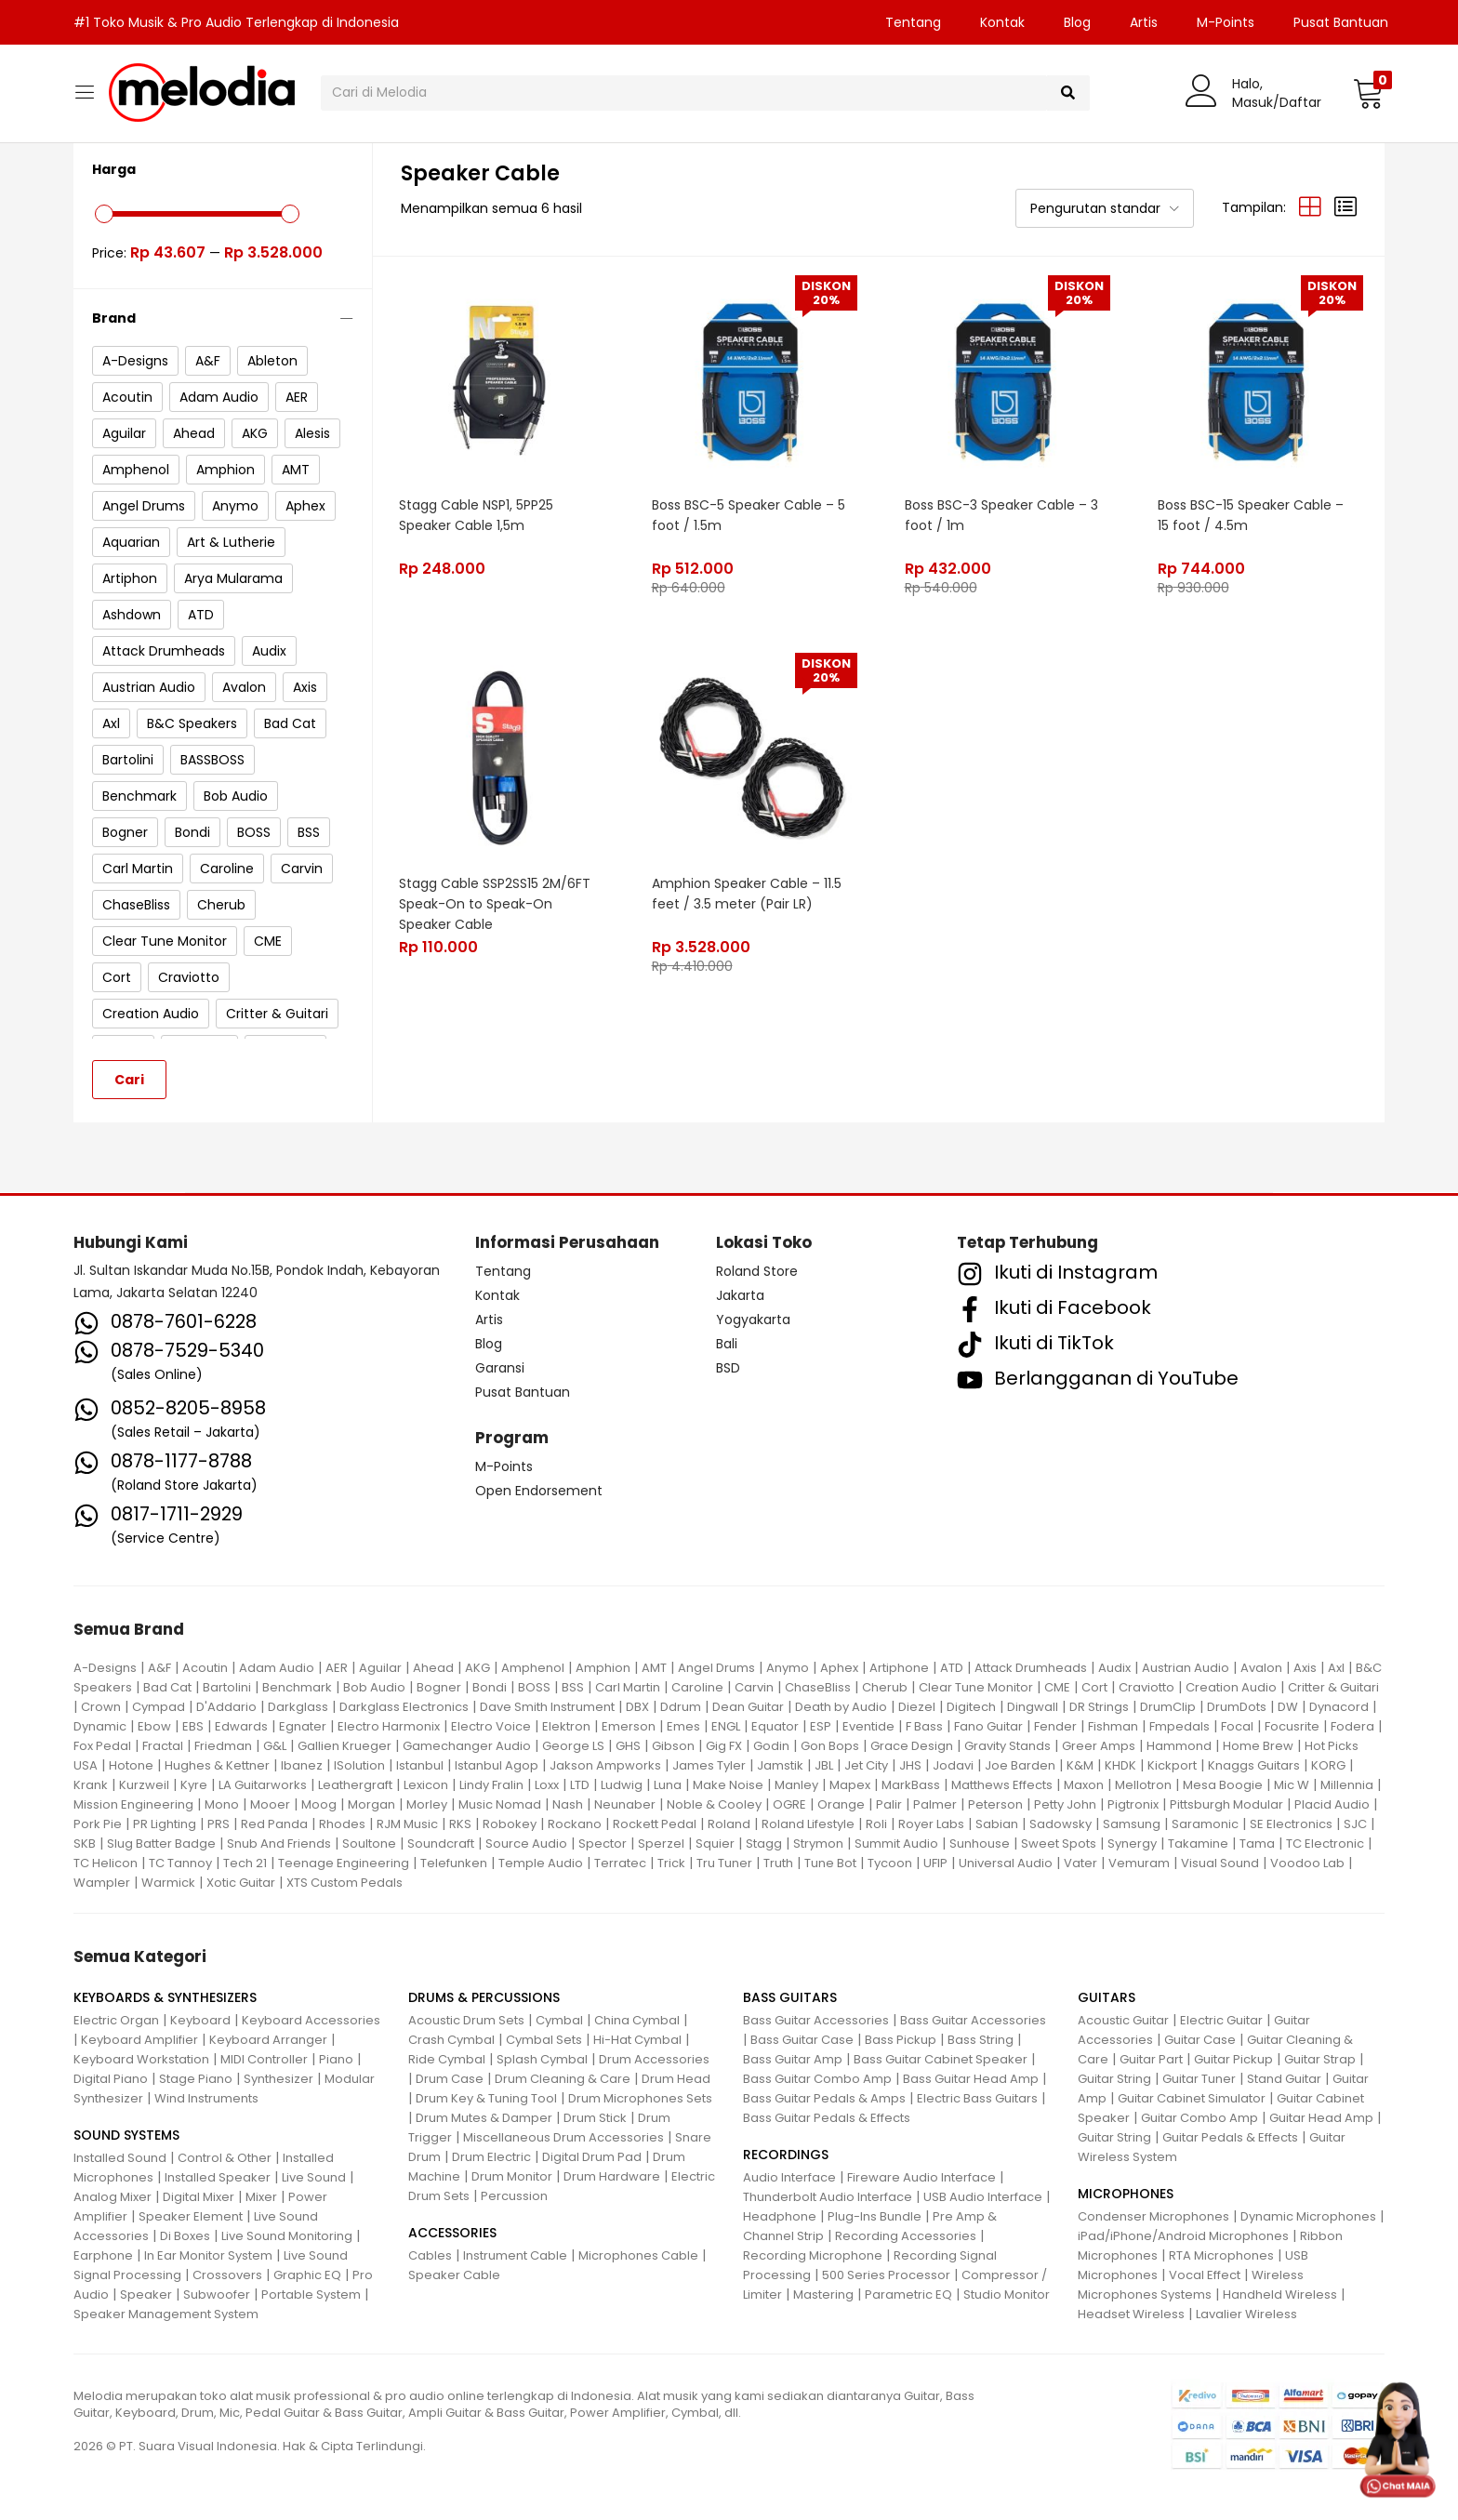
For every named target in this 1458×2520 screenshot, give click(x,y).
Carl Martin (627, 1687)
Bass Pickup (900, 2040)
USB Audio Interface (982, 2197)
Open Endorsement (539, 1490)
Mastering (823, 2294)
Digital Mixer (198, 2197)
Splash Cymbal (542, 2059)
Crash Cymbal (451, 2040)
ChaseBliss (818, 1687)
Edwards (241, 1726)
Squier (715, 1843)
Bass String (981, 2040)
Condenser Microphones (1153, 2216)
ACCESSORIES (452, 2232)
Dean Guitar (748, 1707)
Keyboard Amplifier (139, 2040)
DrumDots (1236, 1707)
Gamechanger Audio (467, 1746)
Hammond (1179, 1746)
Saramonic (1205, 1824)
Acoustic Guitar (1123, 2020)
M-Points (1225, 22)
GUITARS (1106, 1997)
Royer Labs (931, 1824)
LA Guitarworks (263, 1785)
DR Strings (1099, 1707)
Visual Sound (1220, 1863)
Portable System (311, 2294)
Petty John (1065, 1804)
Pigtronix (1133, 1804)
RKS (460, 1824)
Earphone (103, 2255)
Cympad (158, 1707)
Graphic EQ (307, 2275)
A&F (159, 1668)
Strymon (818, 1843)
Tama (1257, 1843)
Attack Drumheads (1030, 1668)
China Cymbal (637, 2020)
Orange (841, 1804)
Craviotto (1146, 1687)
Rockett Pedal (654, 1824)
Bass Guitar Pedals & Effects (826, 2118)
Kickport (1172, 1765)
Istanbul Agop (496, 1765)
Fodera (1352, 1726)
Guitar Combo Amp (1199, 2118)
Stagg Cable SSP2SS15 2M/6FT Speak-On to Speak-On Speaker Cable (495, 902)
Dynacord (1339, 1707)
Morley (426, 1804)
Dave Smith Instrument (547, 1707)
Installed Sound (119, 2158)
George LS (573, 1746)
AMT (654, 1668)
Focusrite (1292, 1726)
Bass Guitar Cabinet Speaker (940, 2059)
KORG (1328, 1765)
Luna (668, 1785)
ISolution (359, 1765)
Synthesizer (278, 2079)
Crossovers (227, 2275)
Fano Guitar (988, 1726)
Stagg (764, 1843)
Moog (319, 1804)
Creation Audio (1231, 1687)
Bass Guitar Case (802, 2040)
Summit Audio (896, 1843)
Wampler (101, 1882)
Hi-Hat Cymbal (637, 2040)
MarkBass (910, 1785)
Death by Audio (841, 1707)
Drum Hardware (611, 2176)
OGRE (789, 1804)
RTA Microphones (1221, 2255)
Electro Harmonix (389, 1726)
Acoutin (205, 1668)
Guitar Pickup (1233, 2059)
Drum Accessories (654, 2059)
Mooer (270, 1804)
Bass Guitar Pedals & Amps (824, 2098)
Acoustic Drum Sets (466, 2020)
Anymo (787, 1668)
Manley (796, 1785)
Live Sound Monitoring (286, 2236)
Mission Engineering (133, 1804)
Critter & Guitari (1333, 1687)
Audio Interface (789, 2177)
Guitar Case (1200, 2040)
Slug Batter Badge (161, 1843)
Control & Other (225, 2158)
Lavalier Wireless (1246, 2314)
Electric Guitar (1221, 2020)
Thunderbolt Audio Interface (827, 2197)
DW (1288, 1707)
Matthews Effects (1002, 1785)
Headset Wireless (1131, 2314)
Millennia (1346, 1785)
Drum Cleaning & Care (562, 2079)
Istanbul (420, 1765)
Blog (1077, 22)
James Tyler (709, 1765)
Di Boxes (185, 2236)
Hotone (131, 1765)
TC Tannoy (180, 1863)
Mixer (261, 2197)
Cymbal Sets (544, 2040)
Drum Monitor (511, 2176)
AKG (477, 1668)
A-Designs (105, 1668)
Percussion (514, 2196)
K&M (1080, 1765)
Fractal (162, 1746)
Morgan (371, 1804)
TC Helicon (105, 1863)
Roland (729, 1824)
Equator (775, 1726)
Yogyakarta (753, 1319)
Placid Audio (1332, 1804)
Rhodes (342, 1824)
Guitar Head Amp (1321, 2118)
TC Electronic (1325, 1843)
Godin (771, 1746)
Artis (1144, 22)
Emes (683, 1726)
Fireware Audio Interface (921, 2177)
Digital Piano (110, 2079)
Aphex (839, 1668)
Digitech (971, 1707)
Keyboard (200, 2020)
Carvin (754, 1687)
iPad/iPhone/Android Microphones (1183, 2236)
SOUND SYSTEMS (126, 2135)
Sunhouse (979, 1843)
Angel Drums (716, 1668)
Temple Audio (540, 1863)
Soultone (369, 1843)
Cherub (885, 1687)
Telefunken (453, 1863)
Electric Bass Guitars (977, 2098)
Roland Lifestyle (808, 1824)
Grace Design (911, 1746)
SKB (84, 1843)
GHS (628, 1746)
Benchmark (297, 1687)
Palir (889, 1804)
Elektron (566, 1726)
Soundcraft (440, 1843)
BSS (573, 1687)
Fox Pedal (102, 1746)
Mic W (1291, 1785)
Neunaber (625, 1804)
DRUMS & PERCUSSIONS (484, 1997)
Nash (567, 1804)
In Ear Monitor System (208, 2255)
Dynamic (99, 1726)
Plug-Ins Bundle (874, 2216)
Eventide (868, 1726)
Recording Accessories (905, 2236)
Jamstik (780, 1765)
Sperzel (661, 1843)
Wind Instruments (206, 2098)
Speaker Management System (165, 2314)
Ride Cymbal (446, 2059)
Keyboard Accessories (311, 2020)
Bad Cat (167, 1687)
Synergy (1132, 1843)
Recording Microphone (812, 2255)
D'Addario (226, 1707)
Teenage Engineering (343, 1863)
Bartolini (227, 1687)
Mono (222, 1804)
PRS (218, 1824)
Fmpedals (1179, 1726)
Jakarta (740, 1295)
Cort (1094, 1687)
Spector (602, 1843)
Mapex (849, 1785)
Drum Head (676, 2079)
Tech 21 (245, 1863)
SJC (1355, 1824)
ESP (820, 1726)
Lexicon (426, 1785)
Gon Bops (830, 1746)
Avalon (1261, 1668)
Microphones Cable (638, 2255)
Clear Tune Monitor (976, 1687)
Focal (1237, 1726)
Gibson (673, 1746)
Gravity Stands (1007, 1746)
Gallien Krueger (344, 1746)
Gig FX (724, 1746)
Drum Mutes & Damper (484, 2118)
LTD (580, 1785)
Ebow (154, 1726)
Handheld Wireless (1280, 2294)
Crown (101, 1707)
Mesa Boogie (1223, 1785)
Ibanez (302, 1765)
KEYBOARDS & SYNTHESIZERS (165, 1997)
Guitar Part (1151, 2059)
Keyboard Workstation (141, 2059)
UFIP (935, 1863)
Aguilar (380, 1668)
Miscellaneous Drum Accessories (563, 2137)
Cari (129, 1079)
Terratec (620, 1863)
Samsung (1131, 1824)
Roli (876, 1824)
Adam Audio (276, 1668)
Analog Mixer (112, 2197)
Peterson (995, 1804)
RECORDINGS (785, 2154)
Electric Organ (116, 2020)
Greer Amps (1098, 1746)
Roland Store (757, 1271)
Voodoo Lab (1307, 1863)
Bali (726, 1343)
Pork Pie (97, 1824)
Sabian (996, 1824)
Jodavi (953, 1765)
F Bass (924, 1726)
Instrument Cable (515, 2255)
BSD (728, 1368)
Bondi (489, 1687)
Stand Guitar (1284, 2079)
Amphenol (532, 1668)
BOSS (534, 1687)
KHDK (1120, 1765)
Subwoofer (216, 2294)
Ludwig (622, 1785)
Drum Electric (491, 2157)
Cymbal (559, 2020)
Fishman (1113, 1726)
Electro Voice (491, 1726)
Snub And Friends (279, 1843)
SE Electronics (1291, 1824)
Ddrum (680, 1707)
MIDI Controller (264, 2059)
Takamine (1198, 1843)
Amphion (603, 1668)
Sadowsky (1060, 1824)
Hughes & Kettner (217, 1765)
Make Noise (728, 1785)
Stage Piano (195, 2079)
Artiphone (899, 1668)
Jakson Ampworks (605, 1765)
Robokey (510, 1824)
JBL (824, 1765)
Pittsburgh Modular (1226, 1804)
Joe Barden (1020, 1765)
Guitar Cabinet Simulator (1192, 2098)
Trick (671, 1863)
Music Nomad (499, 1804)
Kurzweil (144, 1785)
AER (336, 1668)
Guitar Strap (1320, 2059)
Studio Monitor (1006, 2294)
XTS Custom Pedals (344, 1882)
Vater (1080, 1863)
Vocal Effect (1204, 2275)
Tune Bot (830, 1863)
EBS (193, 1726)
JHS (910, 1765)
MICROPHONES (1125, 2193)
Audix (1114, 1668)
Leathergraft (355, 1785)
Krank (90, 1785)
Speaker (146, 2294)
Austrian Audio (1185, 1668)
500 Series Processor (886, 2275)
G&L (274, 1746)
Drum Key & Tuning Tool (486, 2098)
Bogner (439, 1687)
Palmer (935, 1804)
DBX (637, 1707)
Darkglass (298, 1707)
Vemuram (1139, 1863)
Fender (1055, 1726)
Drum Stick (595, 2118)
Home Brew (1258, 1746)
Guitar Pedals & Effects (1230, 2137)
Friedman (223, 1746)
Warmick (168, 1882)
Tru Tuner (724, 1863)
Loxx (547, 1785)
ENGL (725, 1726)
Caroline (697, 1687)
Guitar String (1114, 2079)
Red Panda (274, 1824)
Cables (430, 2255)
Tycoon (890, 1863)
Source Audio (526, 1843)
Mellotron (1143, 1785)
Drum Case (450, 2079)
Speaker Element (191, 2216)
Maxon (1084, 1785)
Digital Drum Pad (592, 2157)
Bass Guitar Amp (792, 2059)
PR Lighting (164, 1824)
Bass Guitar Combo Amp (817, 2079)
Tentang (913, 22)
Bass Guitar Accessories (816, 2020)
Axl (1336, 1668)
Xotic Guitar (240, 1882)
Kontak (1002, 22)
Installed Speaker (218, 2177)
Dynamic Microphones (1308, 2216)
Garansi (499, 1368)
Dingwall (1032, 1707)
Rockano (575, 1824)
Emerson (629, 1726)
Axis (1305, 1668)
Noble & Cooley (714, 1804)
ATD (951, 1668)
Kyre (193, 1785)
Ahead (433, 1668)
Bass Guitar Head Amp (971, 2079)
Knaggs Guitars (1254, 1765)
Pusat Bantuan (1340, 22)
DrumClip (1168, 1707)
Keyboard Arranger (268, 2040)
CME (1057, 1687)
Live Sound (314, 2177)
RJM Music (407, 1824)
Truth (778, 1863)
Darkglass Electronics (404, 1707)
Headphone (779, 2216)
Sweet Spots (1058, 1843)
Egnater (302, 1726)
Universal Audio (1006, 1863)
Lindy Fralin (491, 1785)
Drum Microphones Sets (640, 2098)
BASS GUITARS (790, 1997)
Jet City (866, 1765)
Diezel (916, 1707)
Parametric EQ (908, 2294)
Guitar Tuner (1199, 2079)
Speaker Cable (454, 2275)
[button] (1368, 93)
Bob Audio (374, 1687)
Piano (336, 2059)
